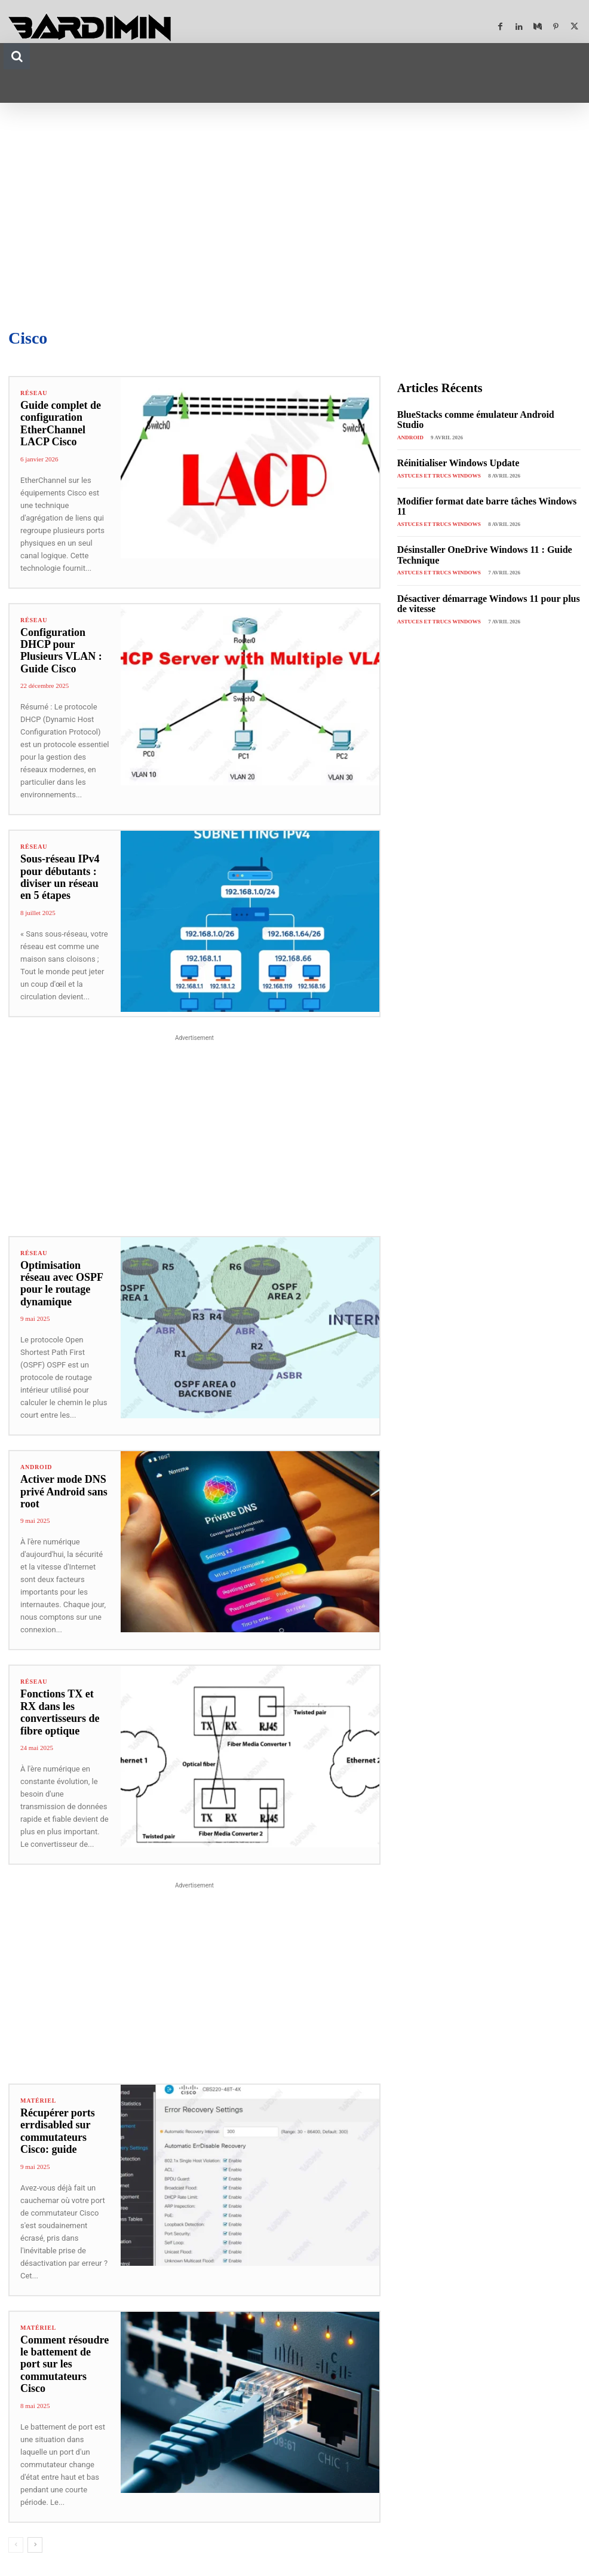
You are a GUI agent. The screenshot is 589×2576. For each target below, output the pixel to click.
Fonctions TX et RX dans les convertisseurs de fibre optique (63, 1700)
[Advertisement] (294, 210)
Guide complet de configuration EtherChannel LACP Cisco (58, 424)
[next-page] (34, 2520)
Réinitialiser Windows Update (450, 452)
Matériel (38, 2089)
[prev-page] (15, 2520)
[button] (17, 56)
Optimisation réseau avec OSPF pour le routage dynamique (64, 1278)
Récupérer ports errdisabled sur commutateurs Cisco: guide (55, 2119)
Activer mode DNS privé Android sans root (61, 1480)
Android (36, 1455)
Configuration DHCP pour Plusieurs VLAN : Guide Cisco (58, 651)
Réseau (33, 393)
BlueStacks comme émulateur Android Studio (478, 414)
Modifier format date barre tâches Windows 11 (481, 490)
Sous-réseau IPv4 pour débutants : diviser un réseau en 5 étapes (63, 877)
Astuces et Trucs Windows (438, 464)
